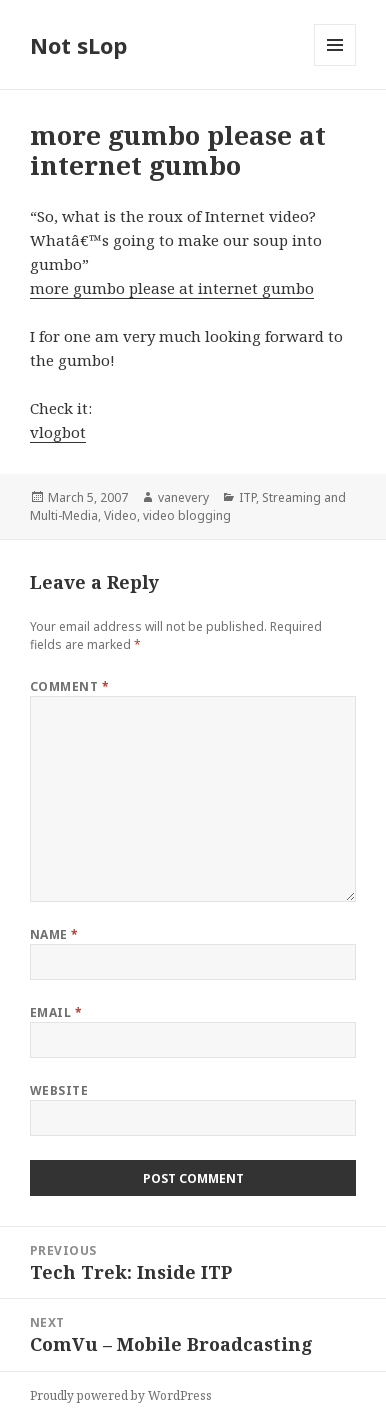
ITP (247, 497)
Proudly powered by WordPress (121, 1395)
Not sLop (78, 45)
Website (59, 1090)
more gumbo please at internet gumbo (172, 288)
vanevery (183, 497)
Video (120, 515)
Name (54, 934)
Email (56, 1012)
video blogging (187, 515)
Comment (69, 686)
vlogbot (58, 432)
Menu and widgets (335, 65)
